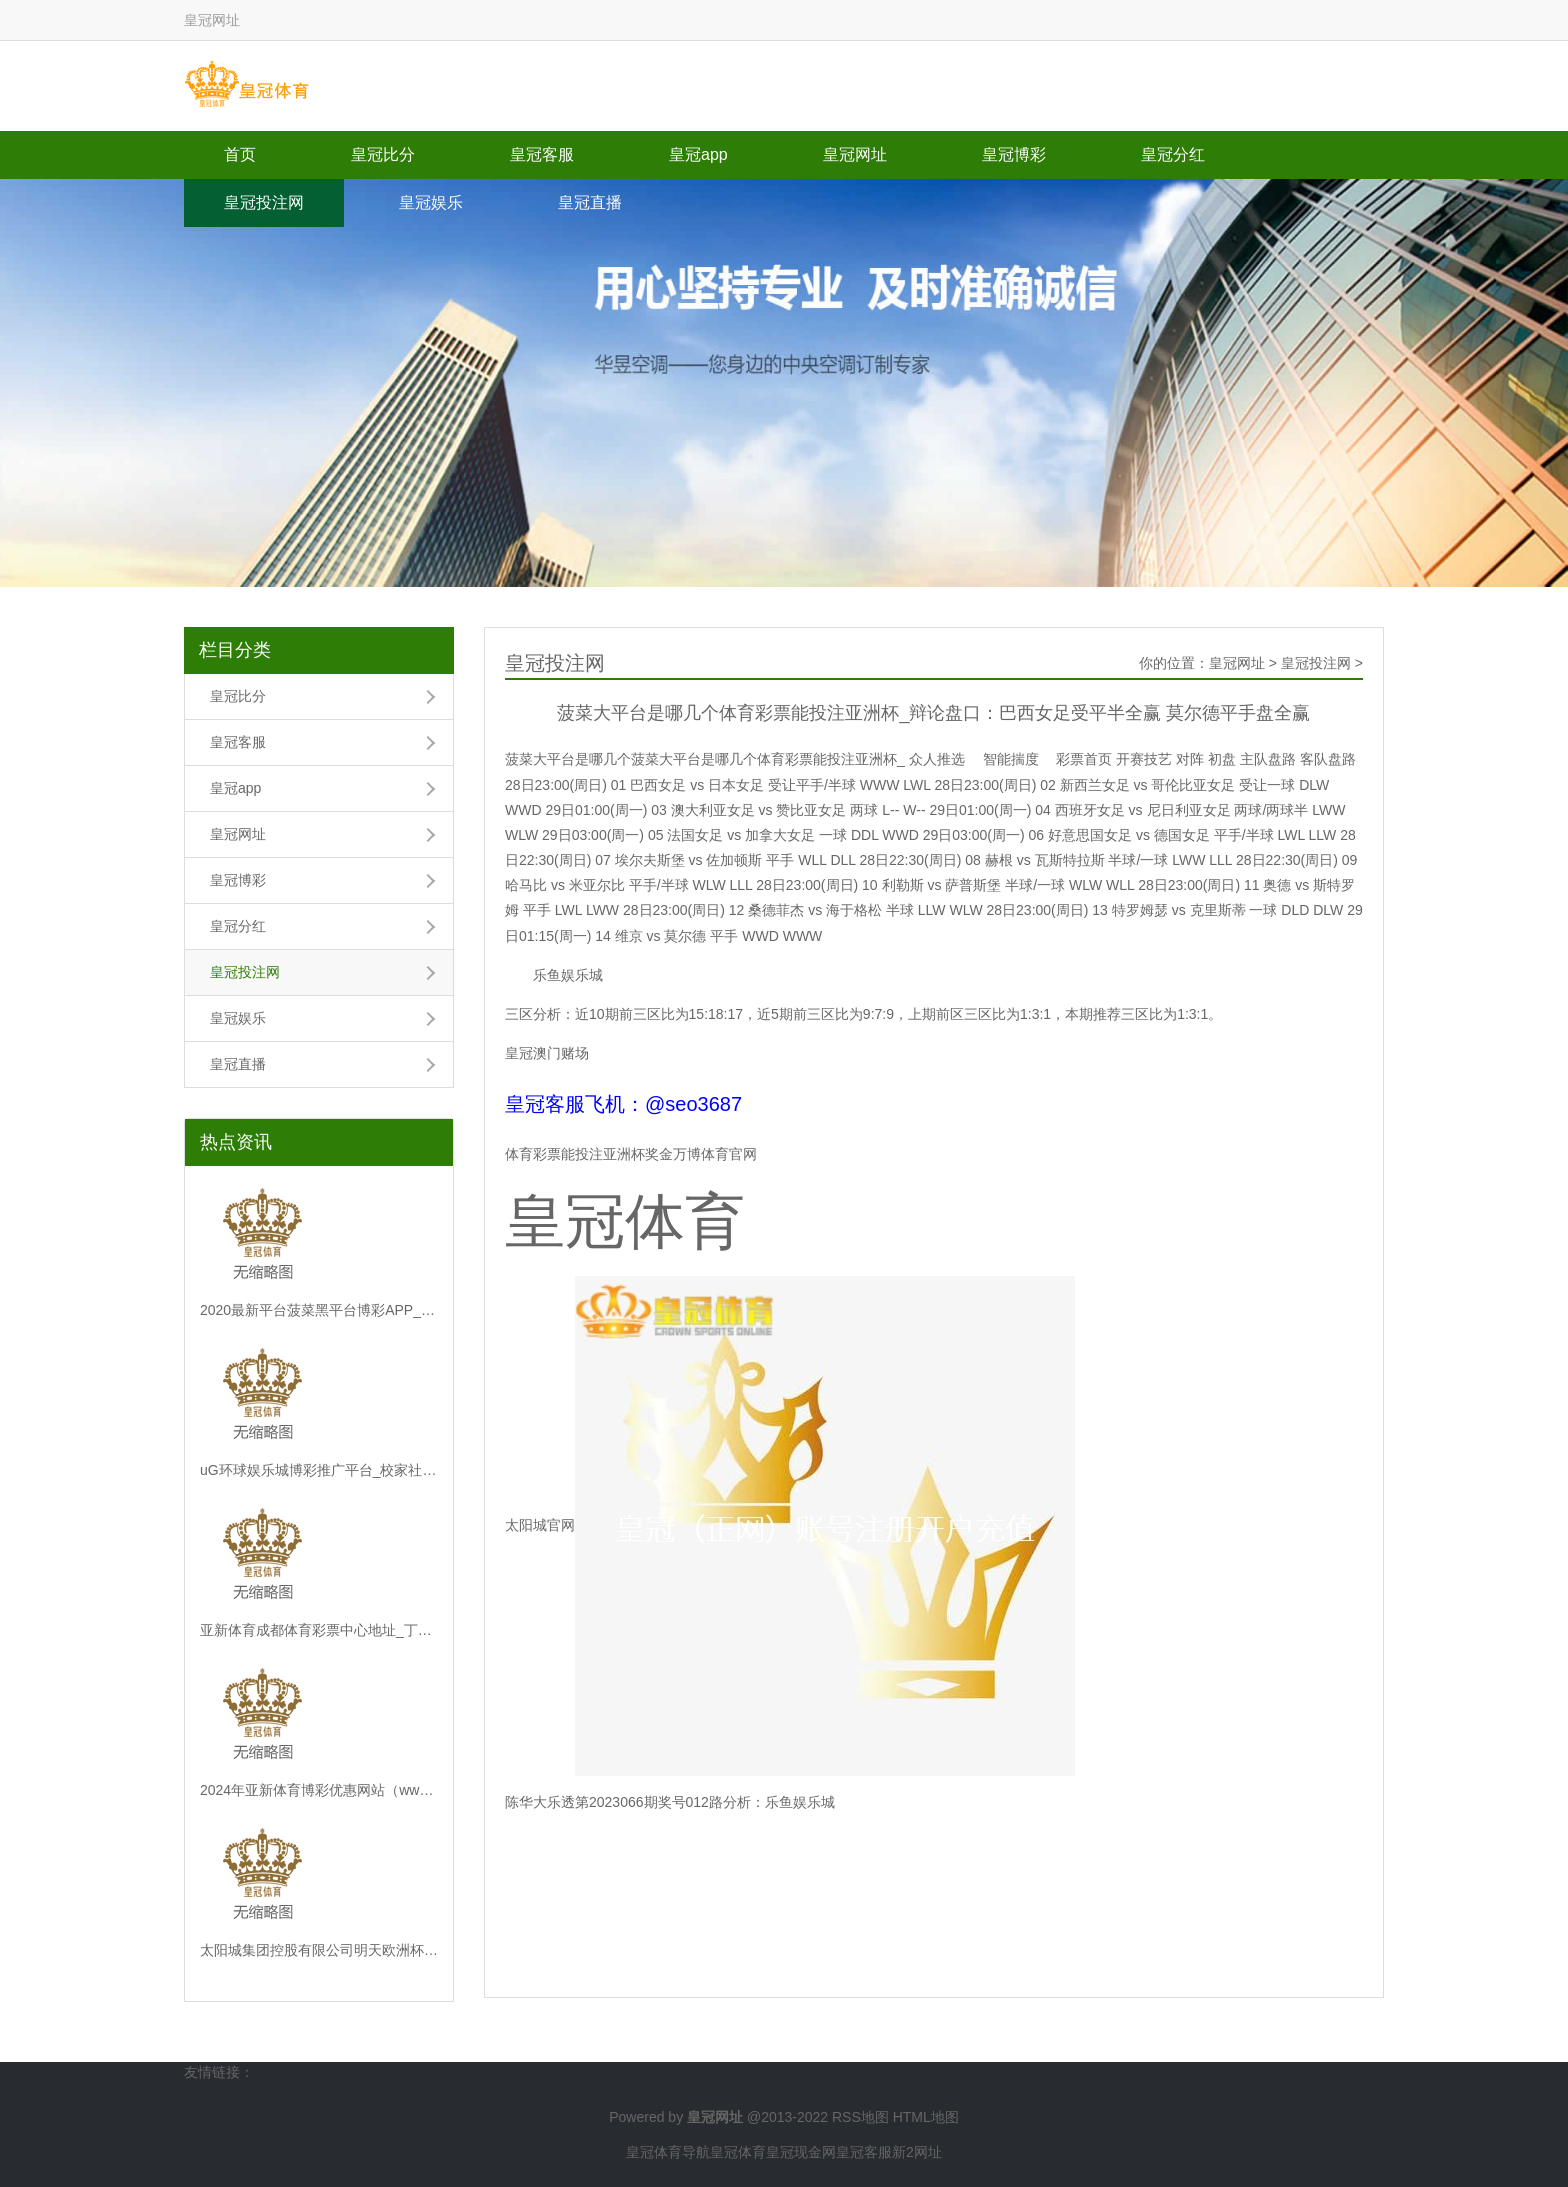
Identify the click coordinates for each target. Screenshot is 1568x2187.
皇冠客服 (542, 154)
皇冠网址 (855, 154)
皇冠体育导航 (668, 2152)
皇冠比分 (383, 154)
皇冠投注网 (264, 202)
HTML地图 (926, 2117)
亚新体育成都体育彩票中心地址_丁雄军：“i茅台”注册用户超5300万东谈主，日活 (319, 1630)
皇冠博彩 (1014, 154)
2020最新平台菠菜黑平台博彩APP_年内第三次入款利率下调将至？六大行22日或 (319, 1310)
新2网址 (917, 2152)
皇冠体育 (738, 2152)
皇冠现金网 (801, 2152)
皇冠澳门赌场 (547, 1053)
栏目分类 (235, 650)
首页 (240, 154)
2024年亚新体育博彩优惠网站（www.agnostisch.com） (319, 1790)
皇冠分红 (1173, 154)
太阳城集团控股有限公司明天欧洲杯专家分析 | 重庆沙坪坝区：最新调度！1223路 (319, 1950)
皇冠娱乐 (431, 202)
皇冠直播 (590, 202)
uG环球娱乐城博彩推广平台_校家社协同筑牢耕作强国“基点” (319, 1470)
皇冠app (698, 154)
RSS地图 (860, 2117)
